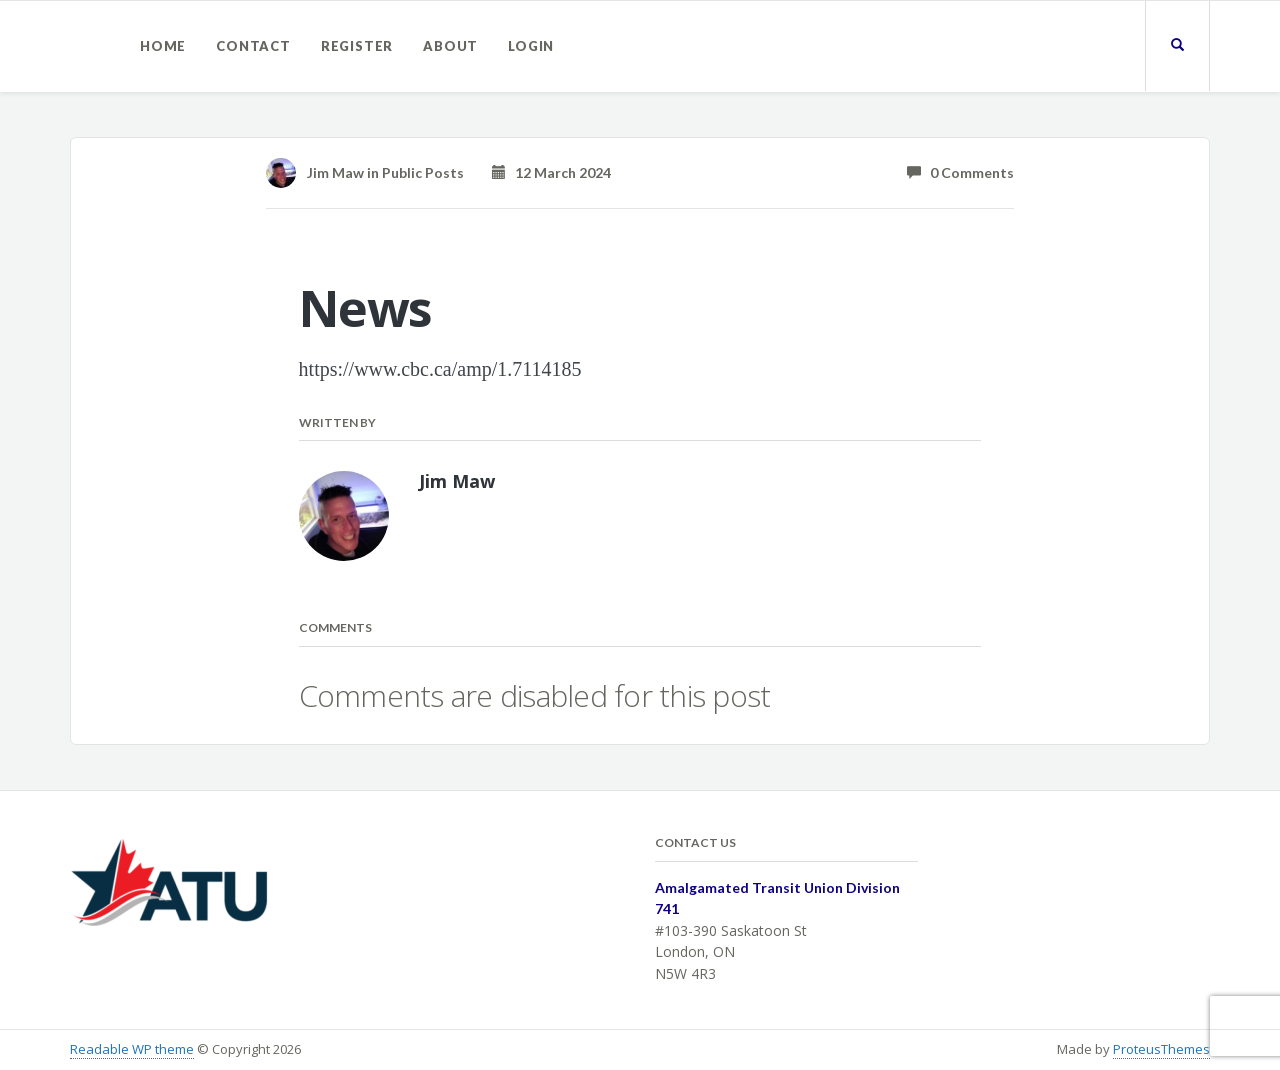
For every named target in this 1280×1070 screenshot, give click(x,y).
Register (357, 46)
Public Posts (423, 172)
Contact (253, 46)
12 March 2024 (551, 172)
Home (163, 46)
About (450, 46)
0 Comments (960, 172)
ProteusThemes (1161, 1049)
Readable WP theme (132, 1049)
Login (531, 46)
